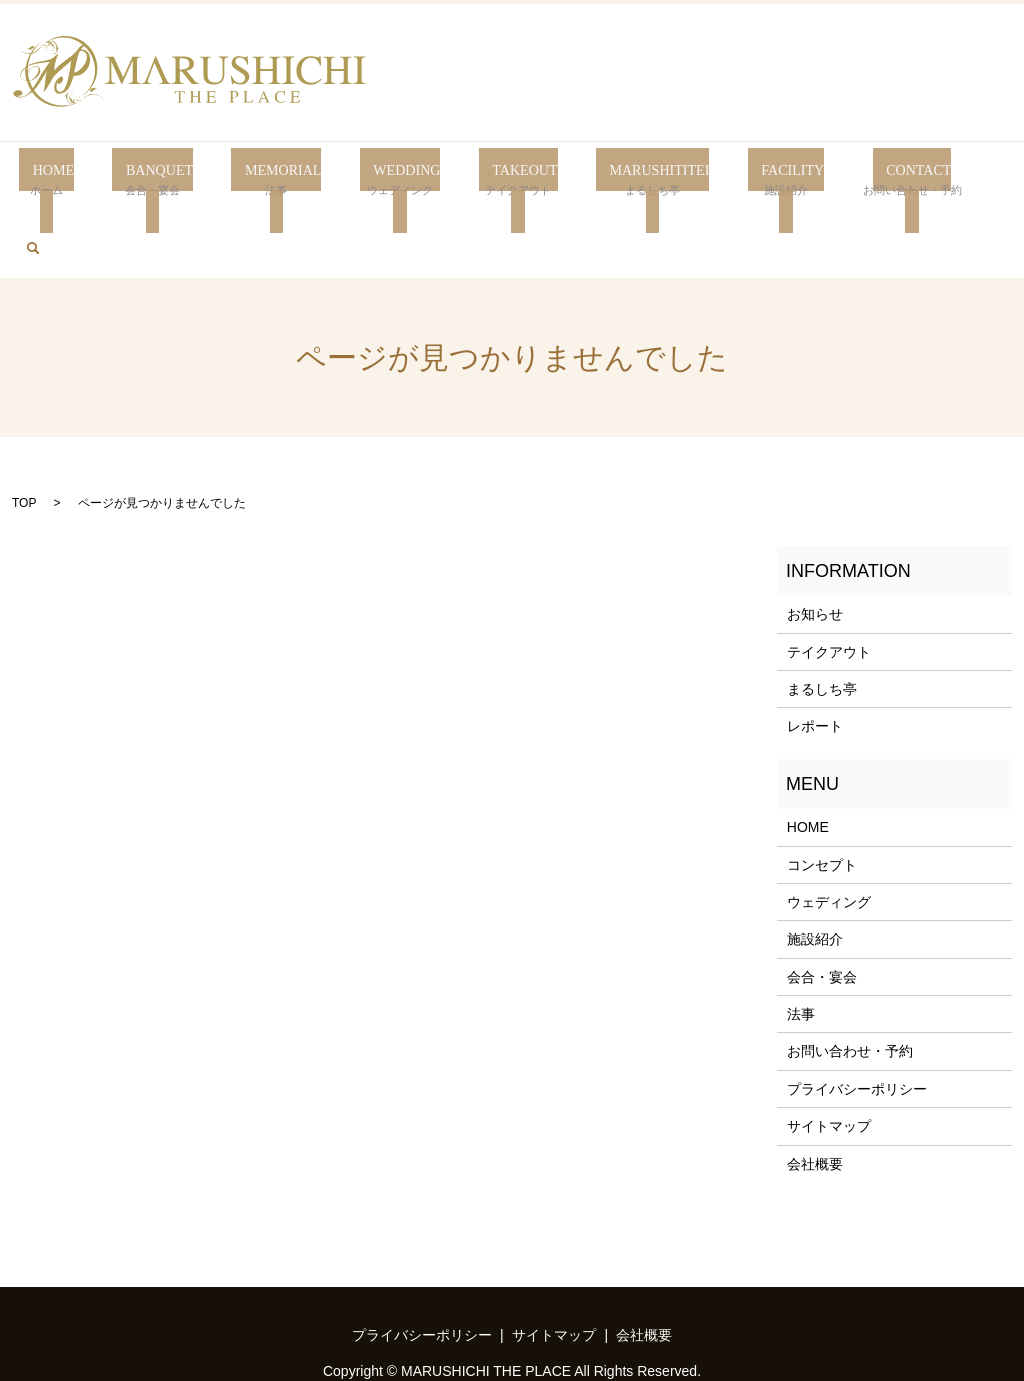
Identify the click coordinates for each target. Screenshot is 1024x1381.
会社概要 (815, 1100)
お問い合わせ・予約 (850, 987)
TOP (24, 439)
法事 (801, 950)
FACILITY (763, 180)
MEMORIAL (265, 180)
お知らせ (815, 550)
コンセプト (822, 800)
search (988, 178)
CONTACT (886, 180)
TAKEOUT (499, 180)
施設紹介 (815, 875)
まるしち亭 (822, 625)
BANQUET (145, 180)
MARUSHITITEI (632, 180)
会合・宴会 (822, 913)
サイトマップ (829, 1062)
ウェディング (829, 838)
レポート (815, 662)
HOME (45, 180)
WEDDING (386, 180)
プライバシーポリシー (857, 1025)
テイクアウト (829, 588)
